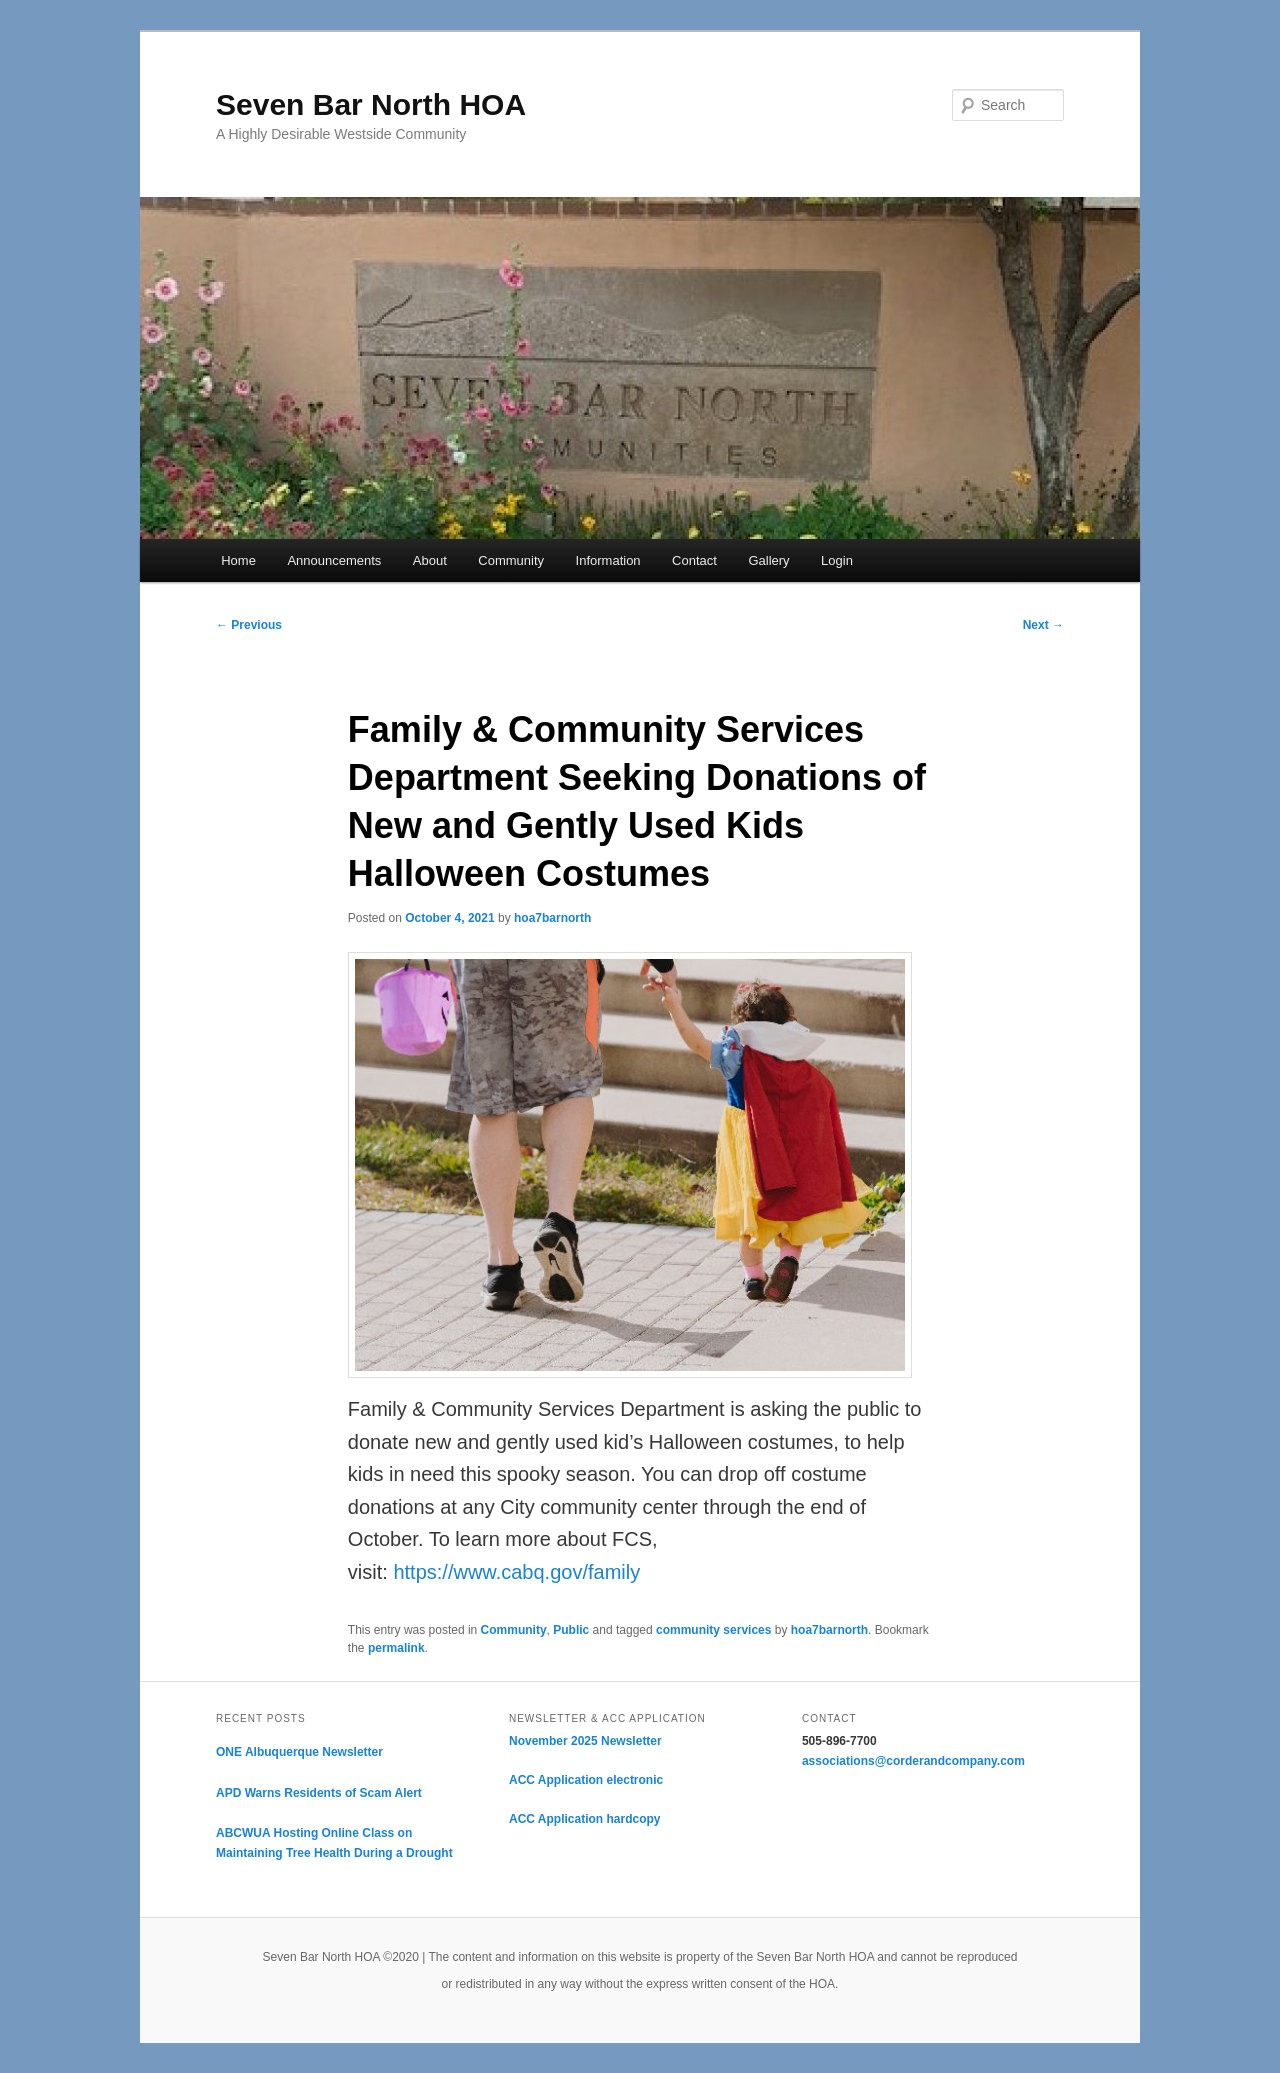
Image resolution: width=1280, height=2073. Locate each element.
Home (238, 560)
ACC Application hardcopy (585, 1819)
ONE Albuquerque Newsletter (299, 1752)
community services (713, 1630)
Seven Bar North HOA (371, 104)
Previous (249, 625)
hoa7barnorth (552, 918)
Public (571, 1630)
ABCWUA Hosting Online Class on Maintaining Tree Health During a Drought (334, 1843)
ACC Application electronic (586, 1780)
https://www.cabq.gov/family (516, 1572)
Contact (694, 560)
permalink (396, 1648)
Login (837, 560)
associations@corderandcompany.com (913, 1761)
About (430, 560)
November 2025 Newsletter (585, 1741)
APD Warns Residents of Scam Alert (319, 1793)
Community (511, 560)
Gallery (768, 560)
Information (608, 560)
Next (1043, 625)
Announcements (334, 560)
